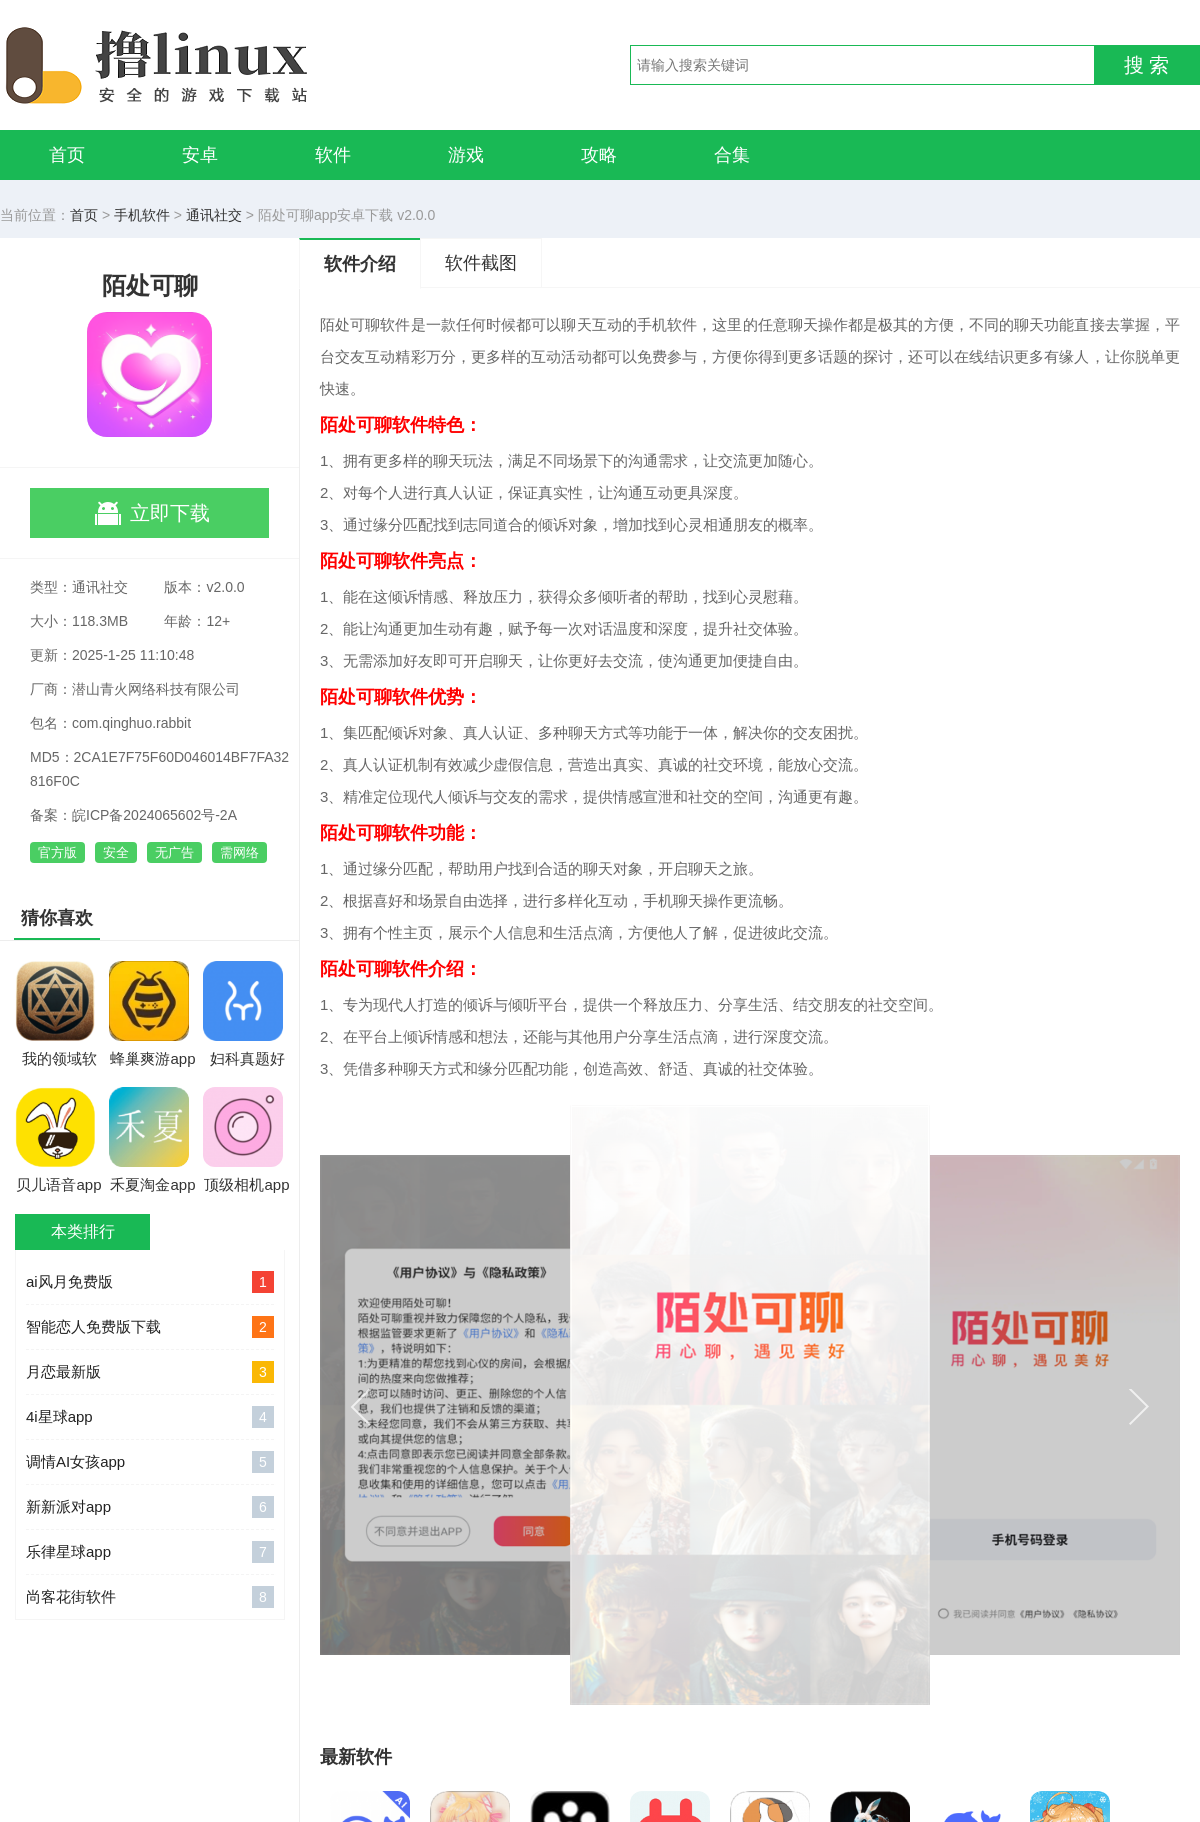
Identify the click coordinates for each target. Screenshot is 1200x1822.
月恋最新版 (150, 1372)
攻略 (599, 155)
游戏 (466, 155)
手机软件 (142, 215)
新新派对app (150, 1507)
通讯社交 (214, 215)
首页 (67, 155)
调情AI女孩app (150, 1462)
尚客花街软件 (150, 1597)
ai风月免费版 (150, 1282)
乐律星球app (150, 1552)
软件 (333, 155)
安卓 (200, 155)
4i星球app (150, 1417)
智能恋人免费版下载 (150, 1327)
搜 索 (1147, 65)
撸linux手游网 (230, 65)
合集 (732, 155)
